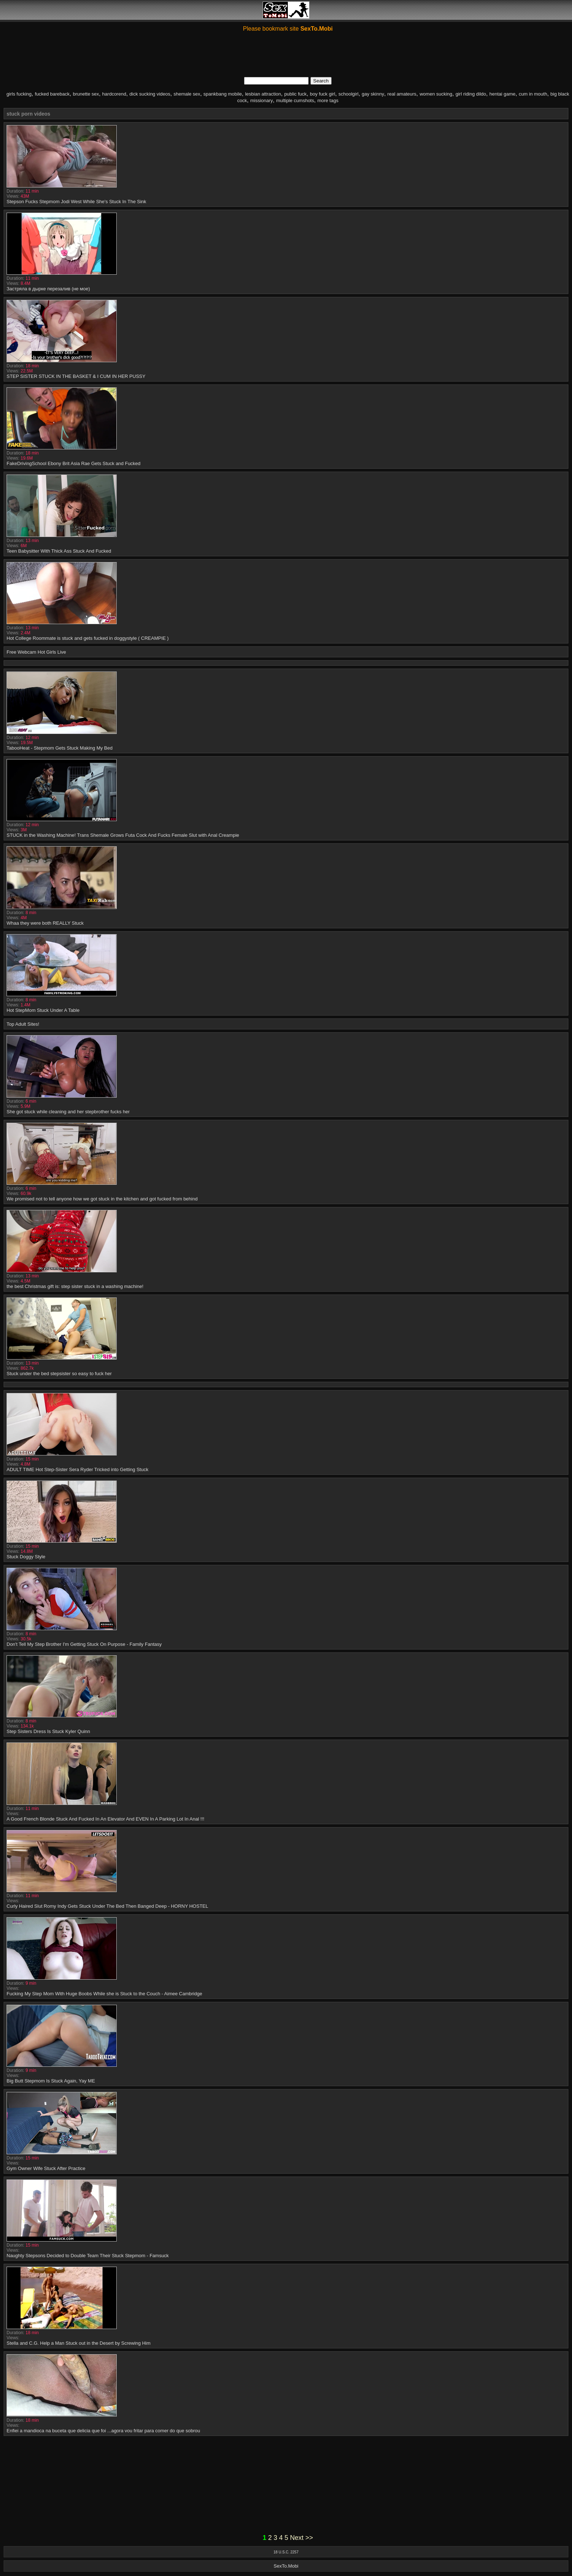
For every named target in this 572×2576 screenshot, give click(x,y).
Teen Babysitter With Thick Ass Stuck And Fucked (59, 551)
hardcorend (114, 94)
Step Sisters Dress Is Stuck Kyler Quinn (48, 1731)
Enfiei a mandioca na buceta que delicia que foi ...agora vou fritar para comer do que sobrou (103, 2430)
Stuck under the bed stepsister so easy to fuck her (59, 1373)
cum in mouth (533, 94)
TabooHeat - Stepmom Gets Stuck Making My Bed (59, 748)
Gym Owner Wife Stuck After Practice (46, 2168)
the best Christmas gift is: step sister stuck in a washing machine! (75, 1286)
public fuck (295, 94)
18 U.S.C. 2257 (286, 2552)
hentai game (502, 94)
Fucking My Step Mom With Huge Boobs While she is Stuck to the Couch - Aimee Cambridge (104, 1993)
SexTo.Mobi (286, 2566)
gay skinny (373, 94)
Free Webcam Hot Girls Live (36, 652)
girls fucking (19, 94)
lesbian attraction (263, 94)
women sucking (436, 94)
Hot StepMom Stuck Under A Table (43, 1010)
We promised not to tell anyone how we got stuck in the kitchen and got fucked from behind (102, 1199)
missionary (261, 100)
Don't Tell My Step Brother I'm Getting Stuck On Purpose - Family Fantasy (84, 1644)
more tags (328, 100)
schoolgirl (349, 94)
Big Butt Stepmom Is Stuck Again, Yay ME (51, 2081)
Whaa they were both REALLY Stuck (45, 923)
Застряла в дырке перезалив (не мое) (48, 288)
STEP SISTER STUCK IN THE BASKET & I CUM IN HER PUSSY (76, 376)
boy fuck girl (322, 94)
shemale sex (187, 94)
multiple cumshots (295, 100)
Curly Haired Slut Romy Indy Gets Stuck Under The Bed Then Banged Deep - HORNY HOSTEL (107, 1906)
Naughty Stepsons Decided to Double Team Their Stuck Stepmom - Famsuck (88, 2255)
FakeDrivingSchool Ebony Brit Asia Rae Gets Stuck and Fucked (73, 463)
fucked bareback (52, 94)
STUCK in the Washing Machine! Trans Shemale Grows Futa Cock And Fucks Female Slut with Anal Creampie (123, 835)
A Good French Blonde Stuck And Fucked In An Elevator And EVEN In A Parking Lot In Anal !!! (105, 1819)
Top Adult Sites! (23, 1024)
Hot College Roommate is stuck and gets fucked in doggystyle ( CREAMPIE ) (88, 638)
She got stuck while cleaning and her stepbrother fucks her (68, 1111)
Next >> (301, 2537)
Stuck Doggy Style (26, 1556)
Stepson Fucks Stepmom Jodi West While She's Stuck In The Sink (76, 201)
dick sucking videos (150, 94)
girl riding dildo (471, 94)
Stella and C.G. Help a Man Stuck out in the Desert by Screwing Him (79, 2343)
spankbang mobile (223, 94)
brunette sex (86, 94)
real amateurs (401, 94)
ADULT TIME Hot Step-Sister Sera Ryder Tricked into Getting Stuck (77, 1469)
